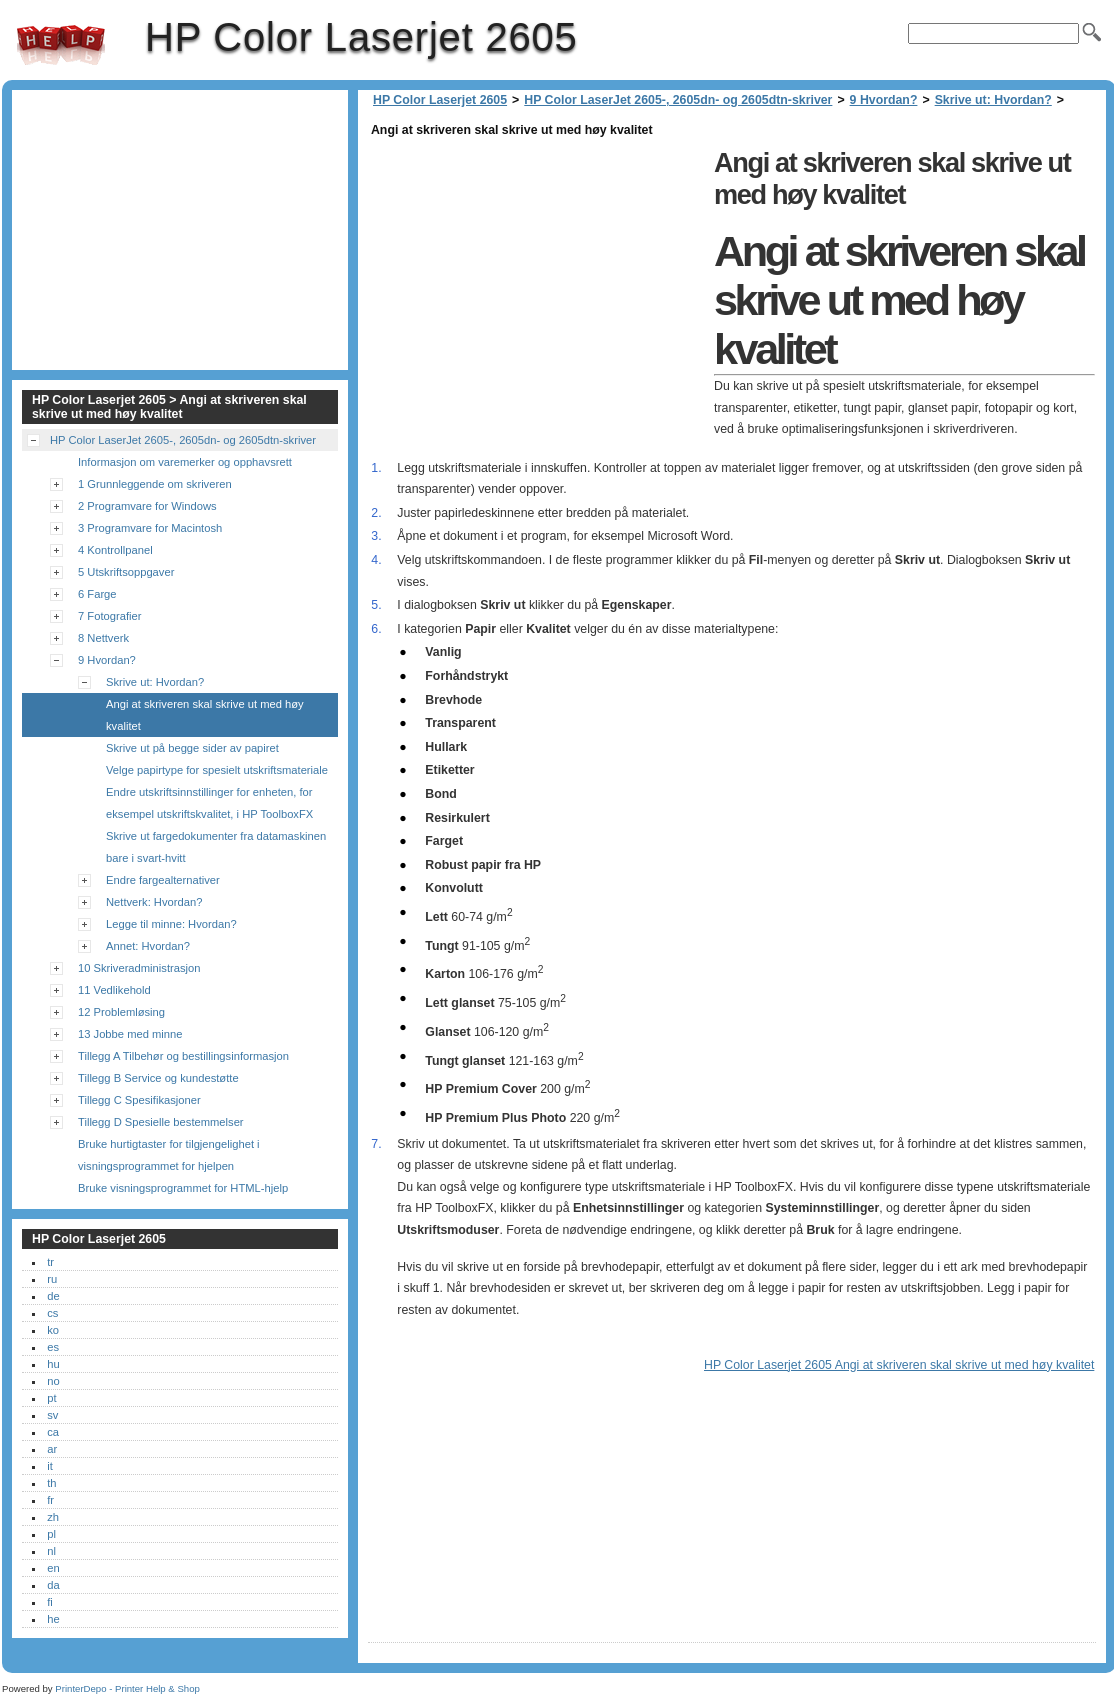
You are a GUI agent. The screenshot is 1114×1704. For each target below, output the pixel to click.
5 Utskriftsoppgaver (126, 572)
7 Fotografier (109, 616)
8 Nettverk (103, 638)
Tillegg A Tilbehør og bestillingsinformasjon (183, 1056)
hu (53, 1364)
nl (51, 1551)
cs (52, 1313)
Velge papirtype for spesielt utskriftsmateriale (217, 770)
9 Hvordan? (884, 100)
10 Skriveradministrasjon (139, 968)
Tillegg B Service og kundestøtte (158, 1078)
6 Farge (97, 594)
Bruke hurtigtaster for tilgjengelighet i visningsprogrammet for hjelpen (169, 1155)
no (53, 1381)
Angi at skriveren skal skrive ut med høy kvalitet (205, 715)
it (50, 1466)
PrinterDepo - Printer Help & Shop (127, 1688)
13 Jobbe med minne (130, 1034)
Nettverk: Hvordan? (154, 902)
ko (53, 1330)
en (53, 1568)
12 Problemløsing (121, 1012)
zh (53, 1517)
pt (51, 1398)
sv (52, 1415)
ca (53, 1432)
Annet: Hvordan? (148, 946)
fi (50, 1602)
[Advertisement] (536, 282)
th (51, 1483)
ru (52, 1279)
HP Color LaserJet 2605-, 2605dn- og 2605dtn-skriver (678, 100)
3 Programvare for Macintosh (150, 528)
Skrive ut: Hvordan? (993, 100)
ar (52, 1449)
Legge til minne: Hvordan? (171, 924)
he (53, 1619)
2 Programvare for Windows (147, 506)
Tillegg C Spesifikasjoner (139, 1100)
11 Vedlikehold (114, 990)
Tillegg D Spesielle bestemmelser (161, 1122)
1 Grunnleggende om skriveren (155, 484)
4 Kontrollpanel (115, 550)
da (53, 1585)
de (53, 1296)
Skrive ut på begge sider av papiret (192, 748)
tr (50, 1262)
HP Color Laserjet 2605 (61, 45)
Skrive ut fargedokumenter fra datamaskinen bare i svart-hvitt (216, 847)
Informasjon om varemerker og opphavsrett (185, 462)
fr (50, 1500)
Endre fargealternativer (163, 880)
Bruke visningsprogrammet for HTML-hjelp (183, 1188)
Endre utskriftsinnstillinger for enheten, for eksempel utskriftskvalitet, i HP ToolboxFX (209, 803)
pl (51, 1534)
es (53, 1347)
